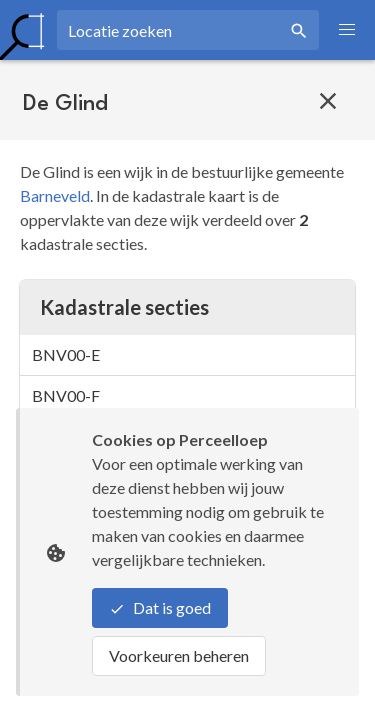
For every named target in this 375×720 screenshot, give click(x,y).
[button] (347, 30)
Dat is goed (160, 607)
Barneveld (55, 195)
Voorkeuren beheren (179, 655)
